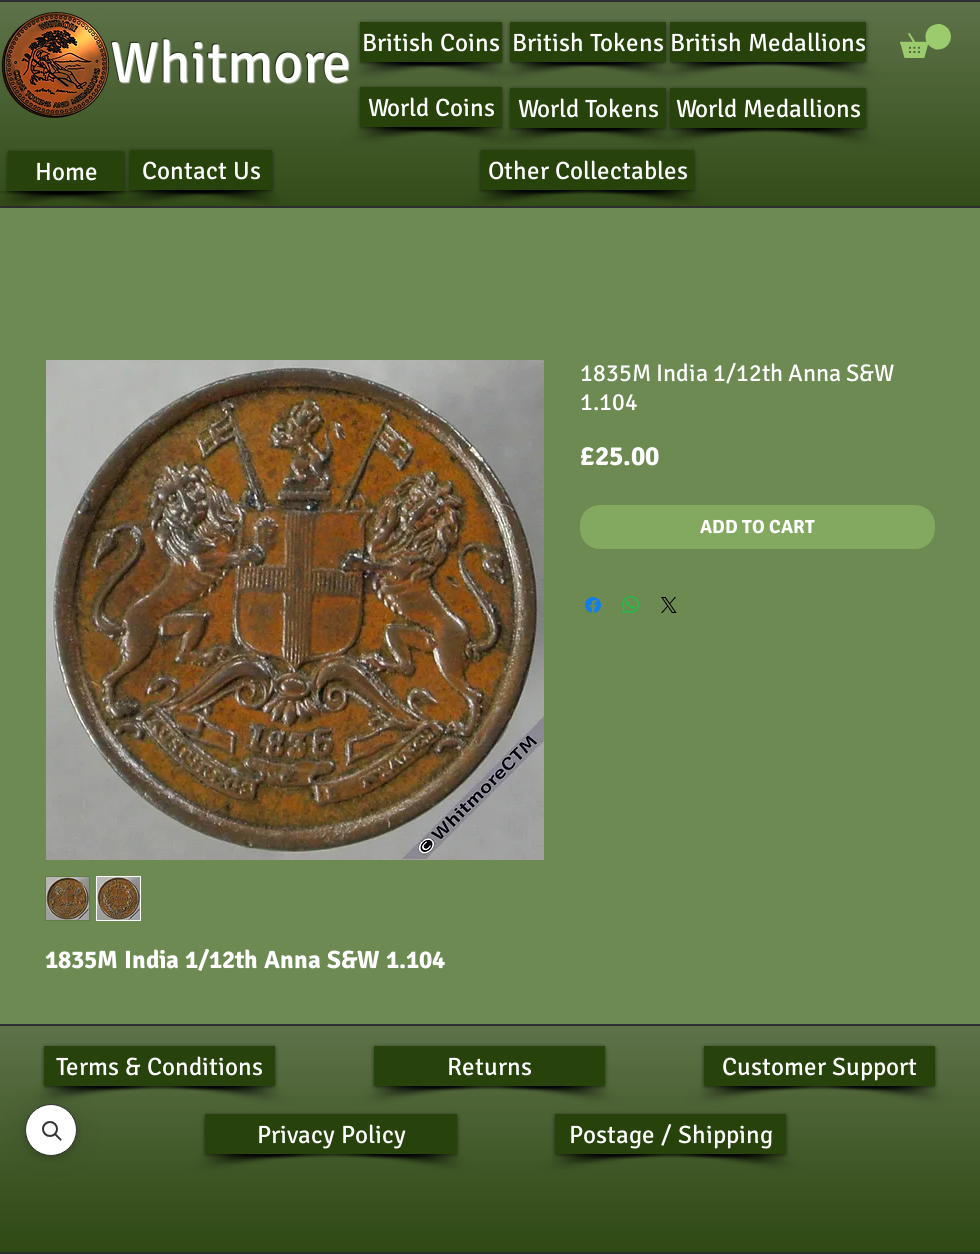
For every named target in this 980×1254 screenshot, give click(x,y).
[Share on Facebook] (593, 605)
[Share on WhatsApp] (631, 605)
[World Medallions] (768, 108)
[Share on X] (669, 605)
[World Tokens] (588, 108)
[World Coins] (431, 107)
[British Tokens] (588, 42)
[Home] (66, 171)
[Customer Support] (819, 1066)
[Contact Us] (201, 170)
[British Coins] (431, 42)
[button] (925, 41)
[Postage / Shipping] (670, 1134)
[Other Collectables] (587, 170)
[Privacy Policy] (331, 1134)
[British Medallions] (768, 42)
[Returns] (489, 1066)
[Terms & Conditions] (159, 1066)
